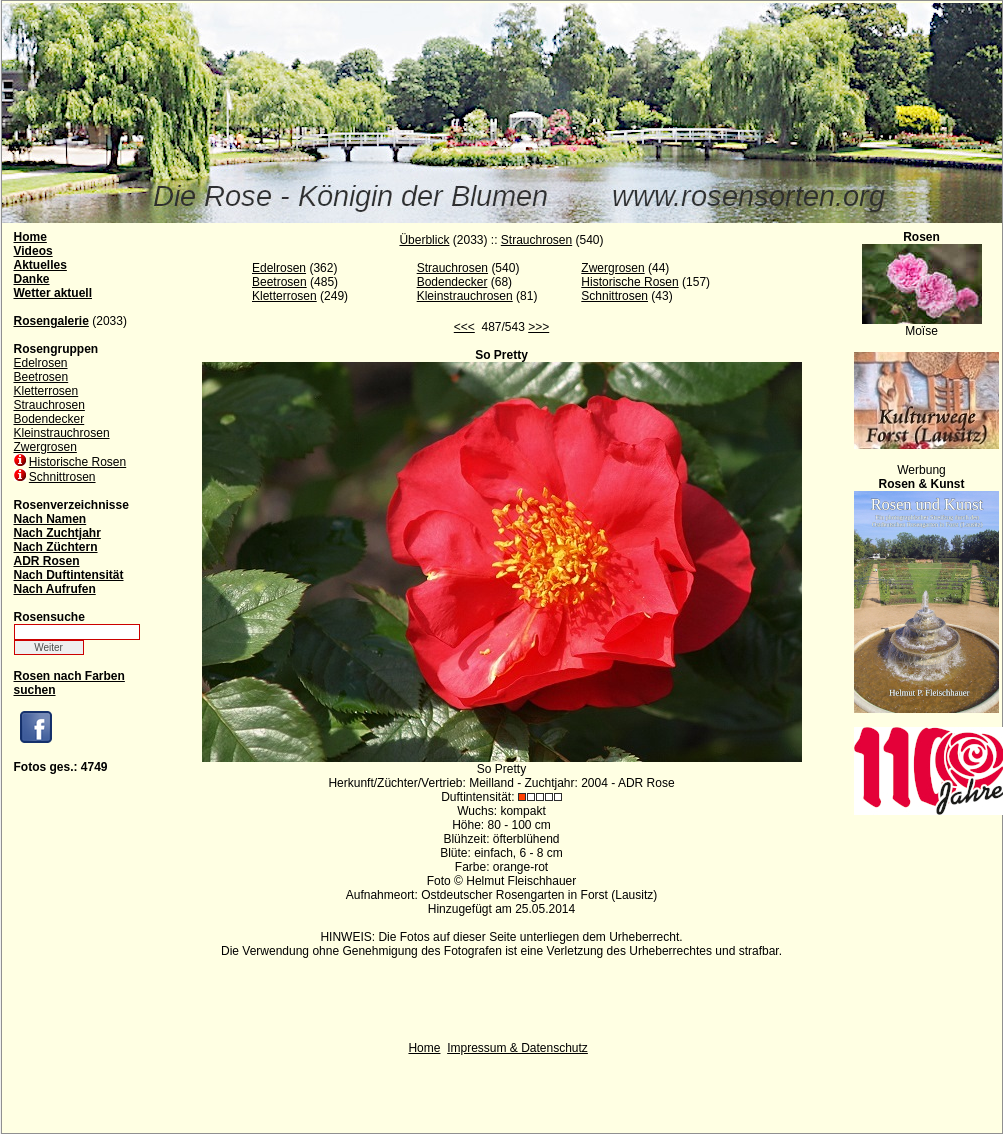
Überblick (424, 240)
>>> (538, 327)
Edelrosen (41, 363)
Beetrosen (41, 377)
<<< (464, 327)
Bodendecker (49, 419)
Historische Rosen (77, 462)
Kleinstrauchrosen (62, 433)
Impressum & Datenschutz (517, 1048)
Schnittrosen (62, 477)
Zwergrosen (45, 447)
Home (424, 1048)
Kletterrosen (46, 391)
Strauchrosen (49, 405)
